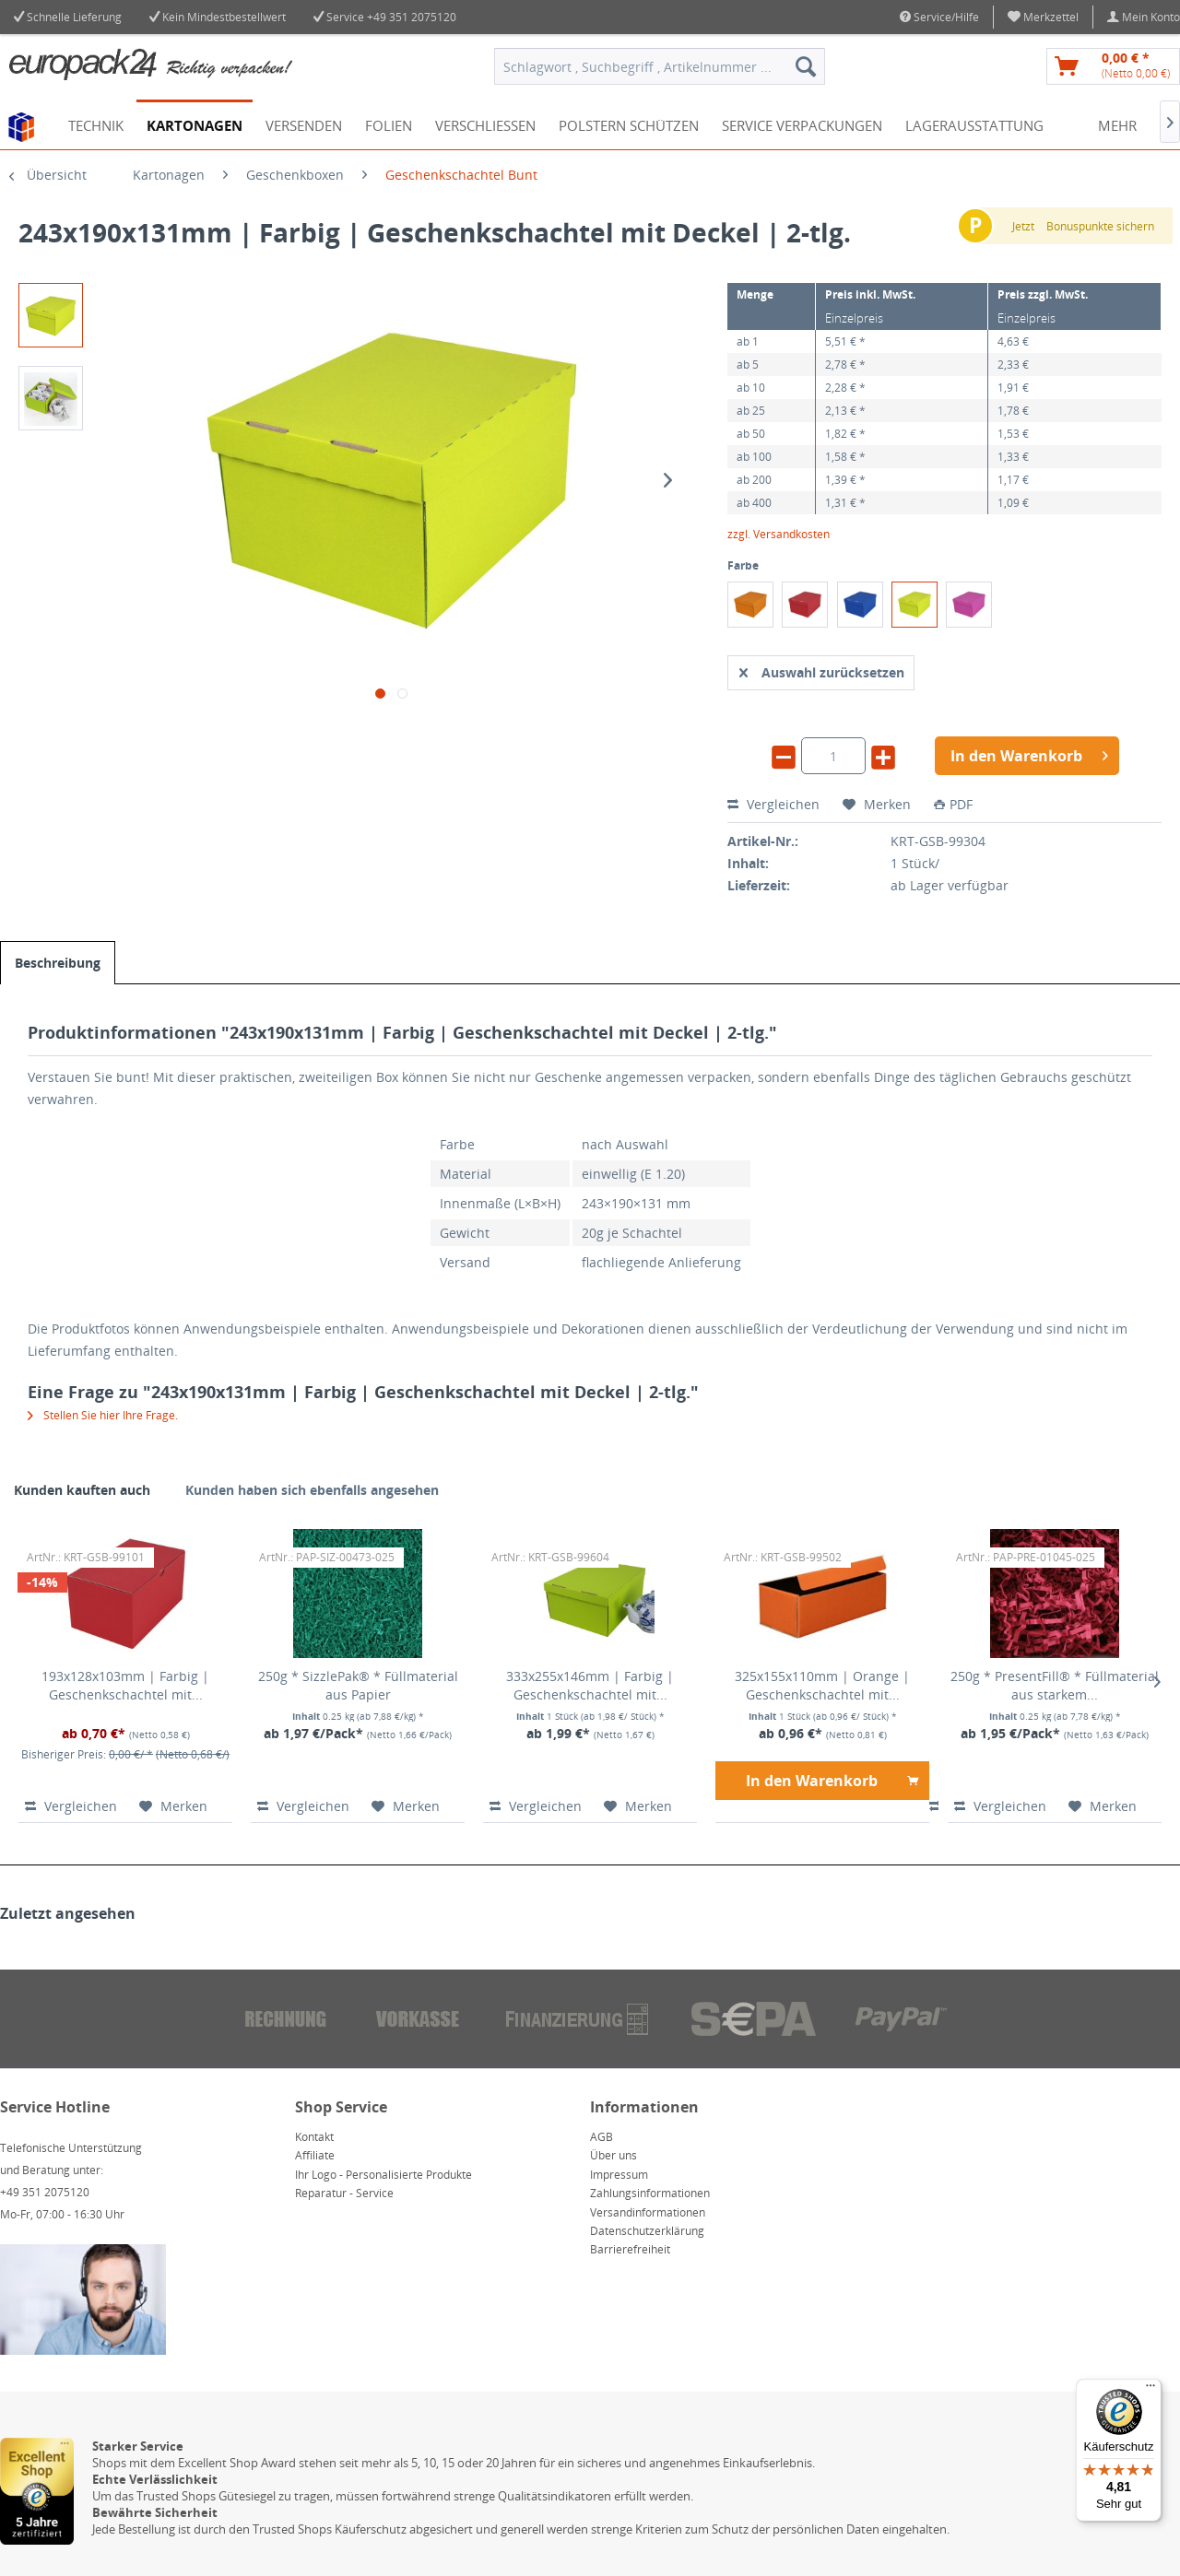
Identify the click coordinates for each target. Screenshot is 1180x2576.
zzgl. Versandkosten (778, 534)
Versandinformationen (647, 2212)
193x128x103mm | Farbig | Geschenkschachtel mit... (125, 1685)
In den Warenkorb (832, 1778)
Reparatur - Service (344, 2193)
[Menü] (1150, 2390)
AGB (601, 2137)
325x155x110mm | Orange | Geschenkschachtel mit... (822, 1685)
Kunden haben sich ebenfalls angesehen (312, 1490)
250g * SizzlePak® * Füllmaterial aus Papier (358, 1685)
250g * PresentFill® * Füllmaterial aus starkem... (1054, 1685)
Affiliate (315, 2155)
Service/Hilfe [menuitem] (939, 17)
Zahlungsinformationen (650, 2193)
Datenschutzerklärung (647, 2231)
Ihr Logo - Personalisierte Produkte (383, 2174)
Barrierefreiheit (630, 2249)
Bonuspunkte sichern (1100, 226)
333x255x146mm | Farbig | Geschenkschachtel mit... (590, 1685)
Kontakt (314, 2137)
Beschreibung (57, 962)
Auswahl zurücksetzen (821, 669)
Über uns (613, 2155)
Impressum (619, 2174)
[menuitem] (1043, 17)
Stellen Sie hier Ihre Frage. (103, 1415)
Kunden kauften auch (82, 1490)
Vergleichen (773, 804)
